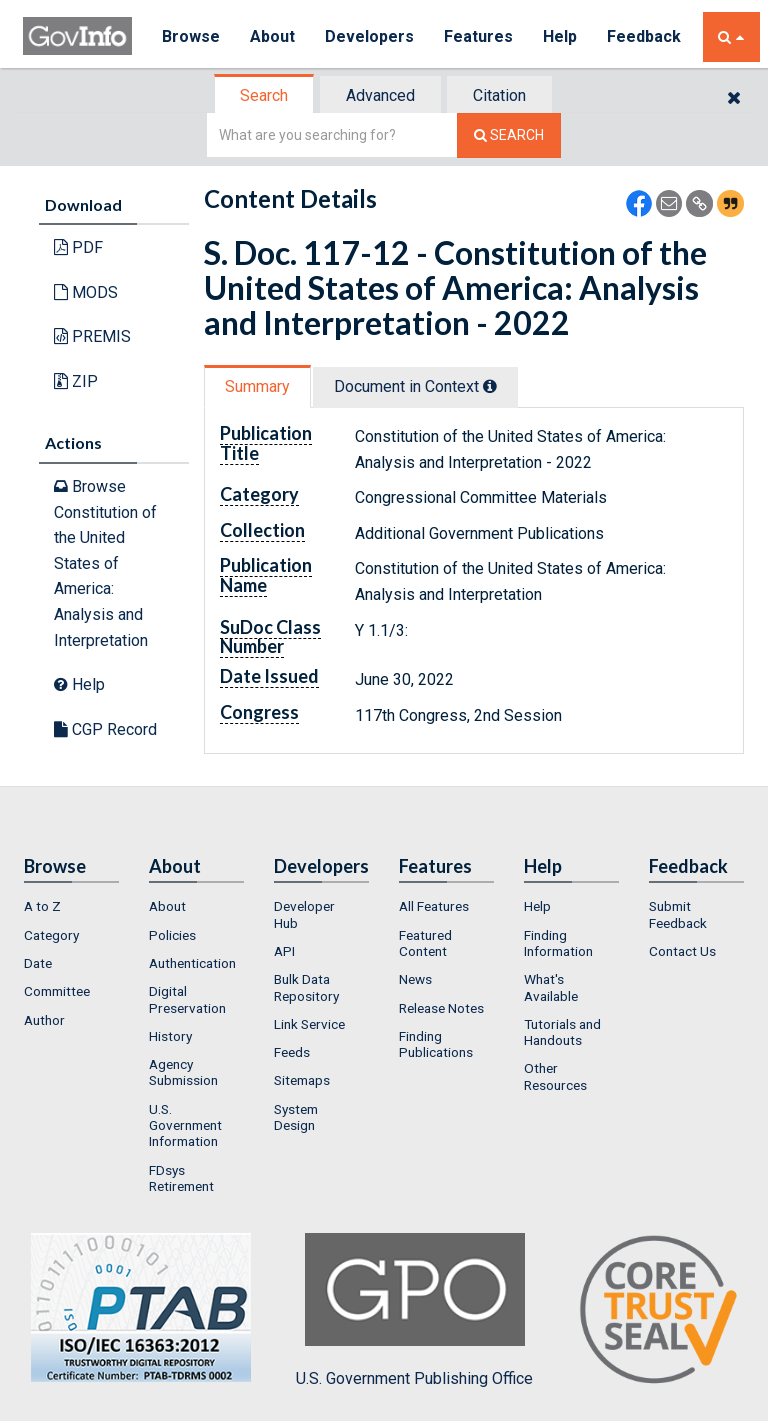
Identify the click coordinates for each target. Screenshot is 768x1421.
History (170, 1036)
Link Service (309, 1024)
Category (51, 935)
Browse (191, 36)
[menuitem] (71, 906)
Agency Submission (183, 1072)
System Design (296, 1117)
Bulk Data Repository (306, 987)
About (272, 36)
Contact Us (682, 951)
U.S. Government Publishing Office (414, 1310)
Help (560, 36)
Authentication (192, 963)
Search (264, 95)
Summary (257, 386)
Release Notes (441, 1008)
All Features (434, 906)
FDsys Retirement (181, 1178)
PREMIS (92, 336)
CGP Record (105, 729)
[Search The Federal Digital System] (509, 135)
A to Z (42, 906)
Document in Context (415, 386)
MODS (86, 292)
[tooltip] (490, 386)
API (284, 951)
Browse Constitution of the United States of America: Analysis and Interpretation (105, 563)
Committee (57, 991)
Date (38, 963)
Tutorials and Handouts (562, 1032)
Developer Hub (304, 914)
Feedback (644, 36)
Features (478, 36)
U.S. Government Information (185, 1125)
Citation (499, 95)
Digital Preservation (187, 999)
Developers (369, 36)
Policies (172, 935)
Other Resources (555, 1076)
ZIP (76, 381)
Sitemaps (302, 1080)
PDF (78, 247)
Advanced (380, 95)
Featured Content (425, 943)
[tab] (265, 95)
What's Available (551, 987)
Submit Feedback (678, 914)
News (415, 979)
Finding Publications (436, 1044)
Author (44, 1020)
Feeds (292, 1052)
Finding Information (558, 943)
